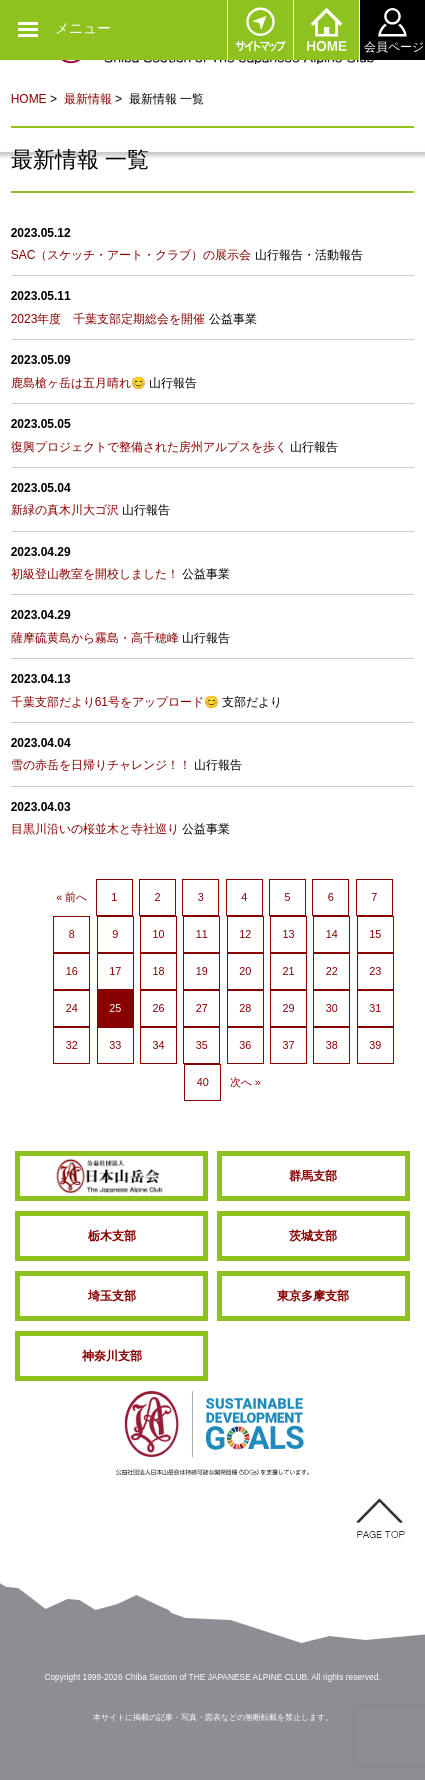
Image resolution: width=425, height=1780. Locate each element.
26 (158, 1008)
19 (202, 971)
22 (332, 971)
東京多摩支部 (313, 1296)
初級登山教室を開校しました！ (95, 574)
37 (289, 1045)
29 (289, 1008)
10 (158, 934)
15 (375, 934)
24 (72, 1008)
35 (202, 1045)
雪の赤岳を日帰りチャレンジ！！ (101, 765)
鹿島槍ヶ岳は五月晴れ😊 (78, 383)
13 (289, 934)
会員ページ (392, 30)
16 (72, 971)
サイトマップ (260, 30)
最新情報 (88, 99)
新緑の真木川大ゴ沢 (65, 510)
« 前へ (71, 897)
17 (115, 971)
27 (202, 1008)
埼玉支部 (112, 1296)
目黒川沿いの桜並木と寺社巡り (95, 829)
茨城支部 (313, 1236)
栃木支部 (112, 1236)
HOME (326, 30)
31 (375, 1008)
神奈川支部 (112, 1356)
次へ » (245, 1082)
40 (203, 1082)
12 (245, 934)
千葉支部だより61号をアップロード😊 (115, 702)
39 (375, 1045)
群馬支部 (313, 1176)
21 (289, 971)
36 (245, 1045)
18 (158, 971)
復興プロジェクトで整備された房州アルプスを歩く (149, 447)
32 (72, 1045)
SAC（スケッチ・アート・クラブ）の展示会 (131, 255)
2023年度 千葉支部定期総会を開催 (108, 319)
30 (332, 1008)
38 (332, 1045)
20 (245, 971)
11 (202, 934)
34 (158, 1045)
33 (115, 1045)
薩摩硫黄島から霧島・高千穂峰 (95, 638)
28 (245, 1008)
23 (375, 971)
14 (332, 934)
